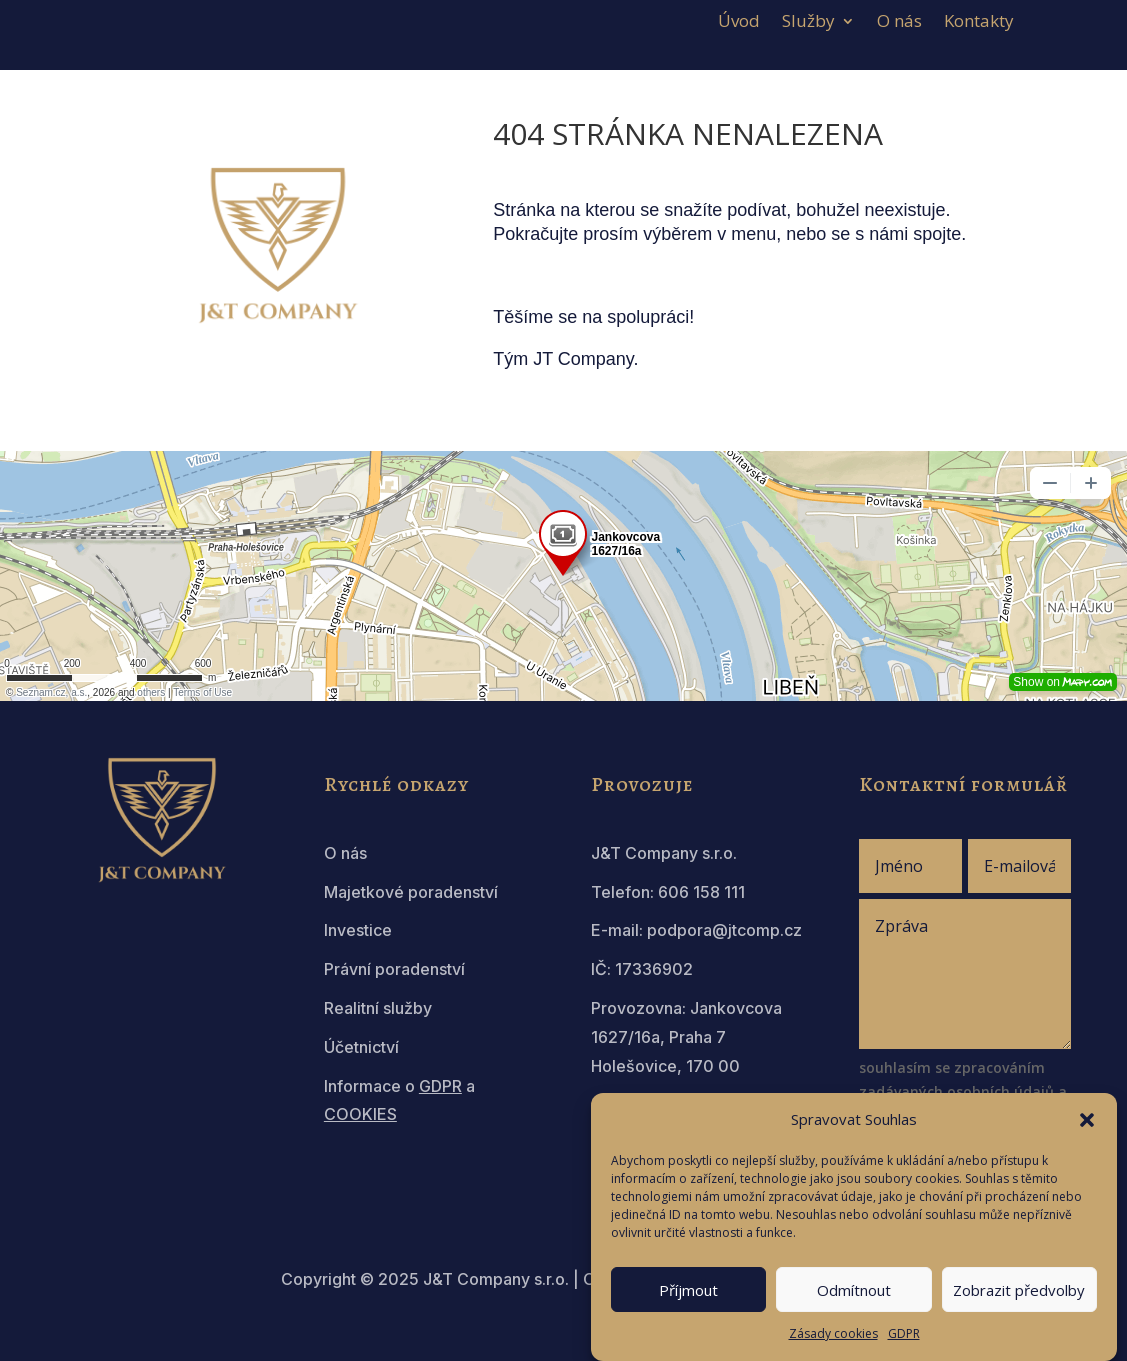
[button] (1087, 1120)
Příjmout (688, 1290)
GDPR (904, 1333)
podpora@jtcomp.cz (724, 930)
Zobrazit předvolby (1019, 1290)
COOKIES (360, 1114)
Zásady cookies (833, 1333)
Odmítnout (854, 1290)
